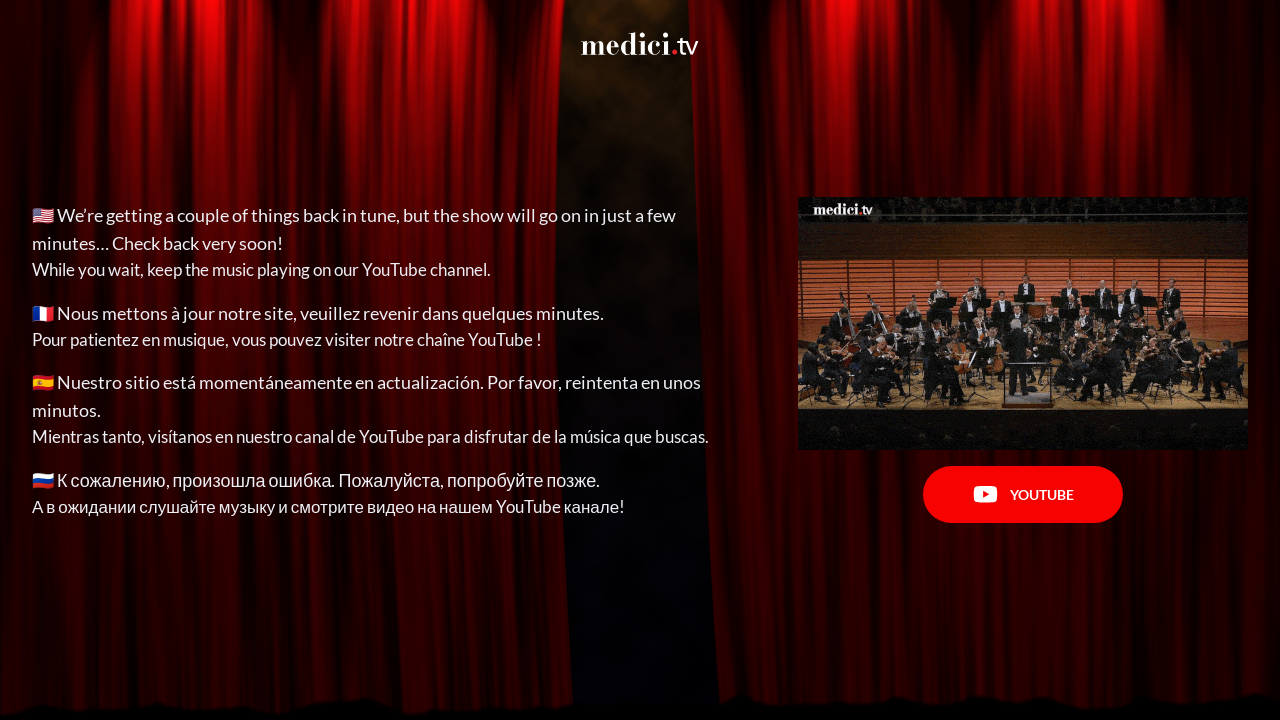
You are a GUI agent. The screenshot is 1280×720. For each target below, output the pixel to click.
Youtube (1023, 494)
